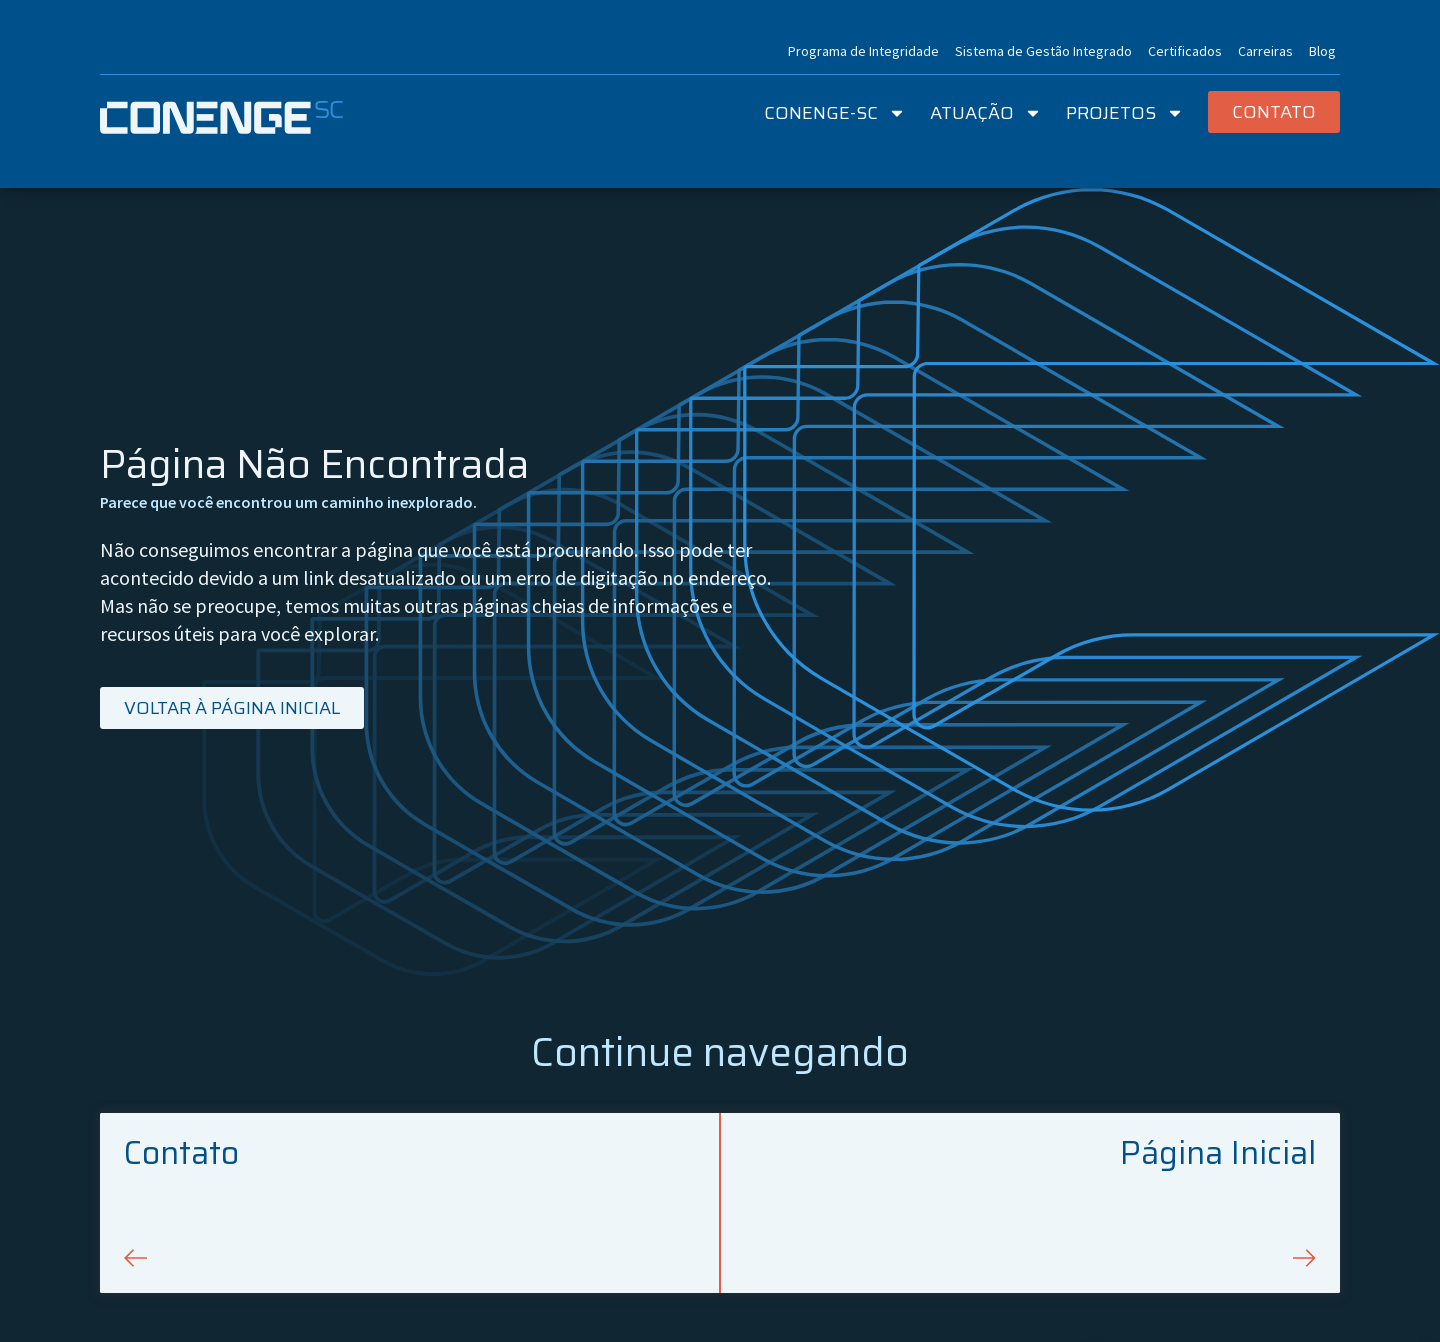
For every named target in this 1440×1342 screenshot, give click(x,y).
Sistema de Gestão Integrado (1043, 51)
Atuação (986, 113)
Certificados (1185, 51)
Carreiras (1265, 51)
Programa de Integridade (863, 51)
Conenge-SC (835, 113)
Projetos (1125, 113)
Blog (1322, 51)
